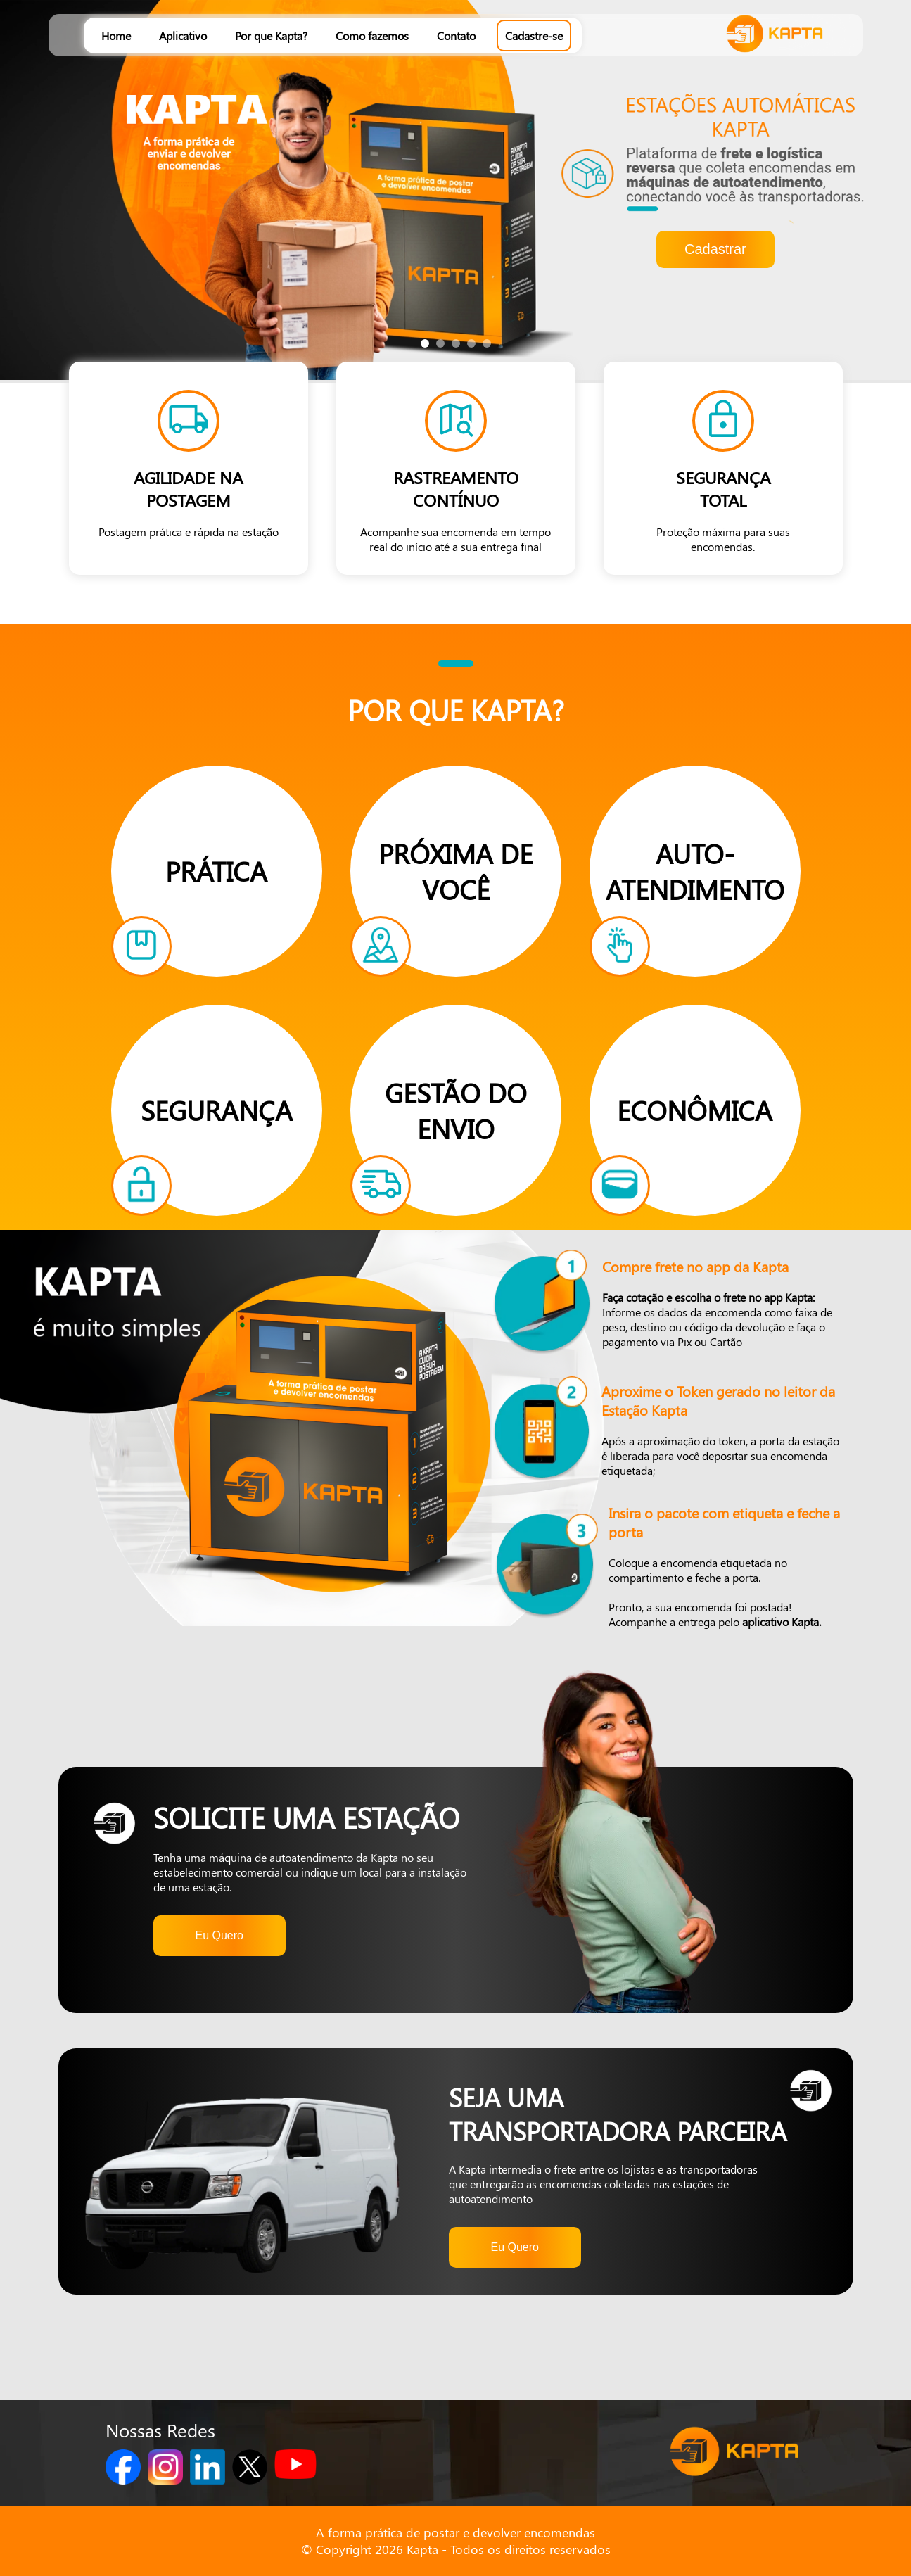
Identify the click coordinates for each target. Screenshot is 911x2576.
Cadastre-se (534, 35)
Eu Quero (219, 1935)
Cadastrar (715, 249)
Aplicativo (183, 35)
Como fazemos (372, 35)
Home (116, 35)
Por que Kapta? (271, 35)
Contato (456, 35)
